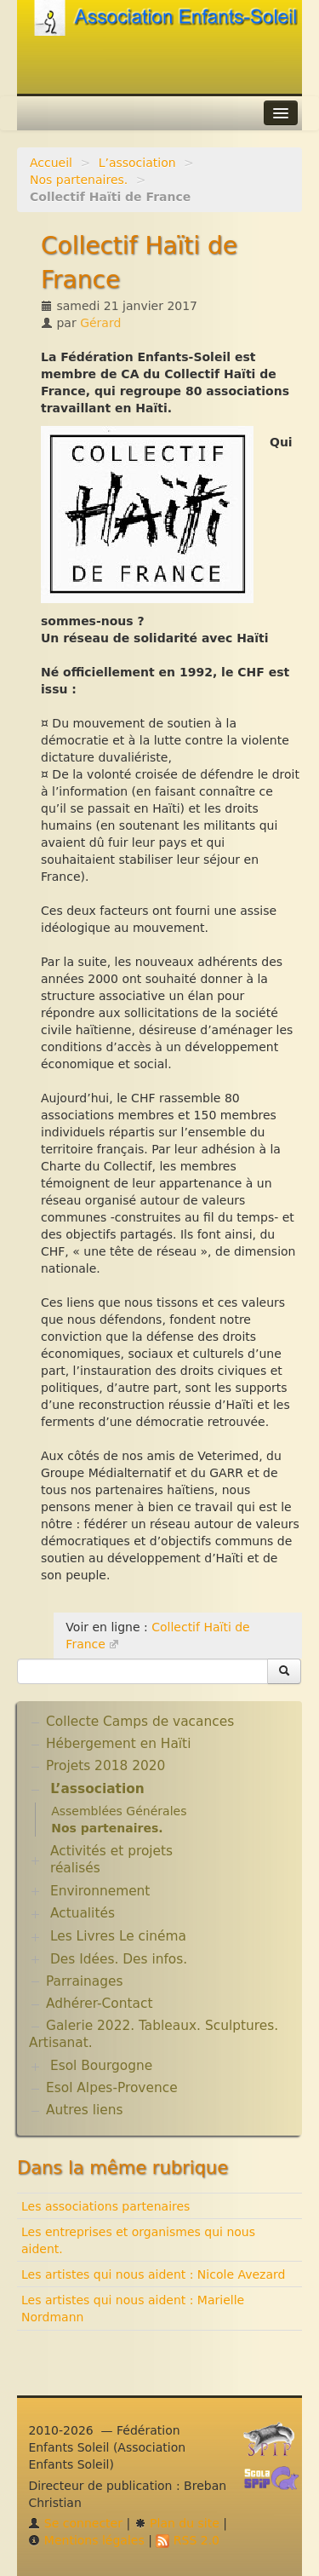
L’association (137, 163)
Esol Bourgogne (101, 2065)
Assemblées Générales (118, 1811)
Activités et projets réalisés (111, 1859)
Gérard (100, 323)
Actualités (82, 1913)
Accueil (51, 163)
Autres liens (84, 2110)
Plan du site (176, 2523)
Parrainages (84, 1981)
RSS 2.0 (187, 2540)
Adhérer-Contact (99, 2003)
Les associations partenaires (105, 2206)
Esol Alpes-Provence (112, 2088)
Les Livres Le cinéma (118, 1936)
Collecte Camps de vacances (140, 1721)
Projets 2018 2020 (105, 1766)
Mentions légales (86, 2540)
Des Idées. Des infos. (118, 1959)
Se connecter (75, 2523)
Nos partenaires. (79, 180)
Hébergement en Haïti (118, 1743)
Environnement (100, 1891)
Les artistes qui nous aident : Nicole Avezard (153, 2274)
